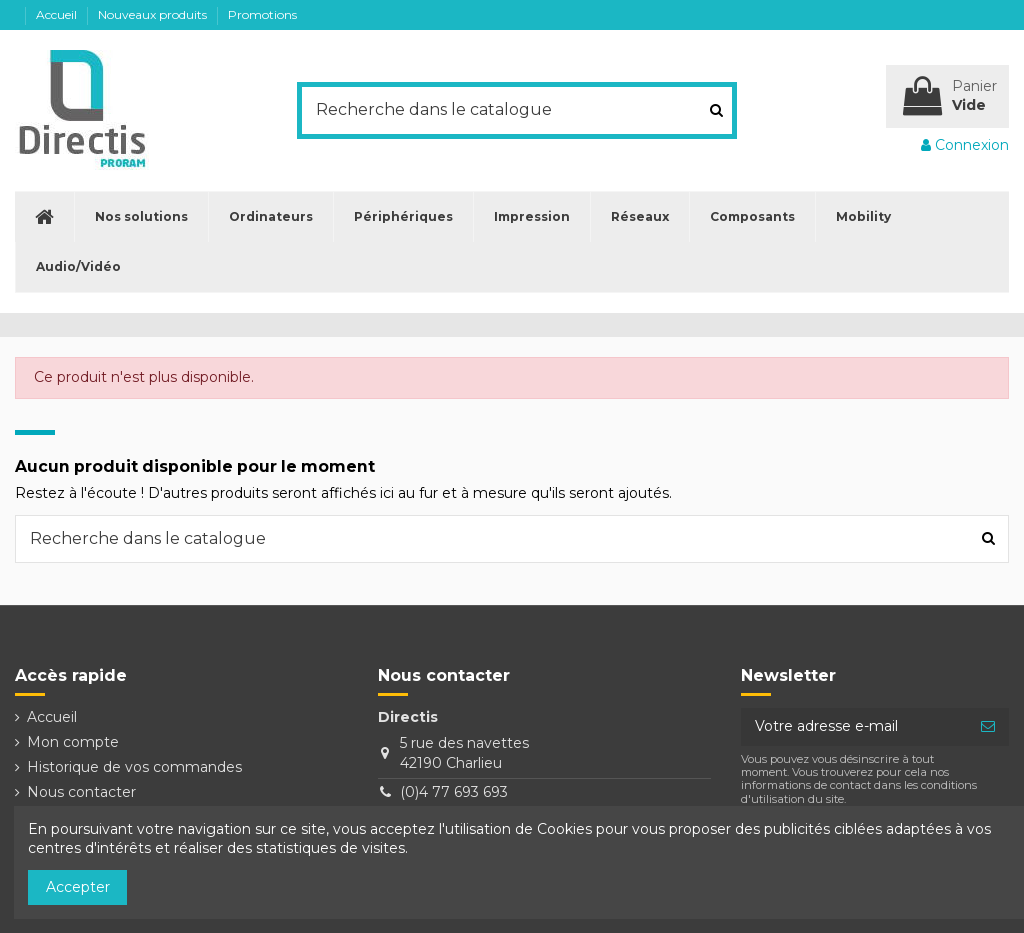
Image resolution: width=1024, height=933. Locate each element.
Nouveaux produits (154, 14)
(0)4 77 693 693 (454, 792)
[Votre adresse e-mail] (854, 727)
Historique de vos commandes (134, 767)
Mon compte (73, 742)
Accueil (58, 14)
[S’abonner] (988, 727)
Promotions (262, 14)
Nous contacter (81, 792)
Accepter (78, 887)
